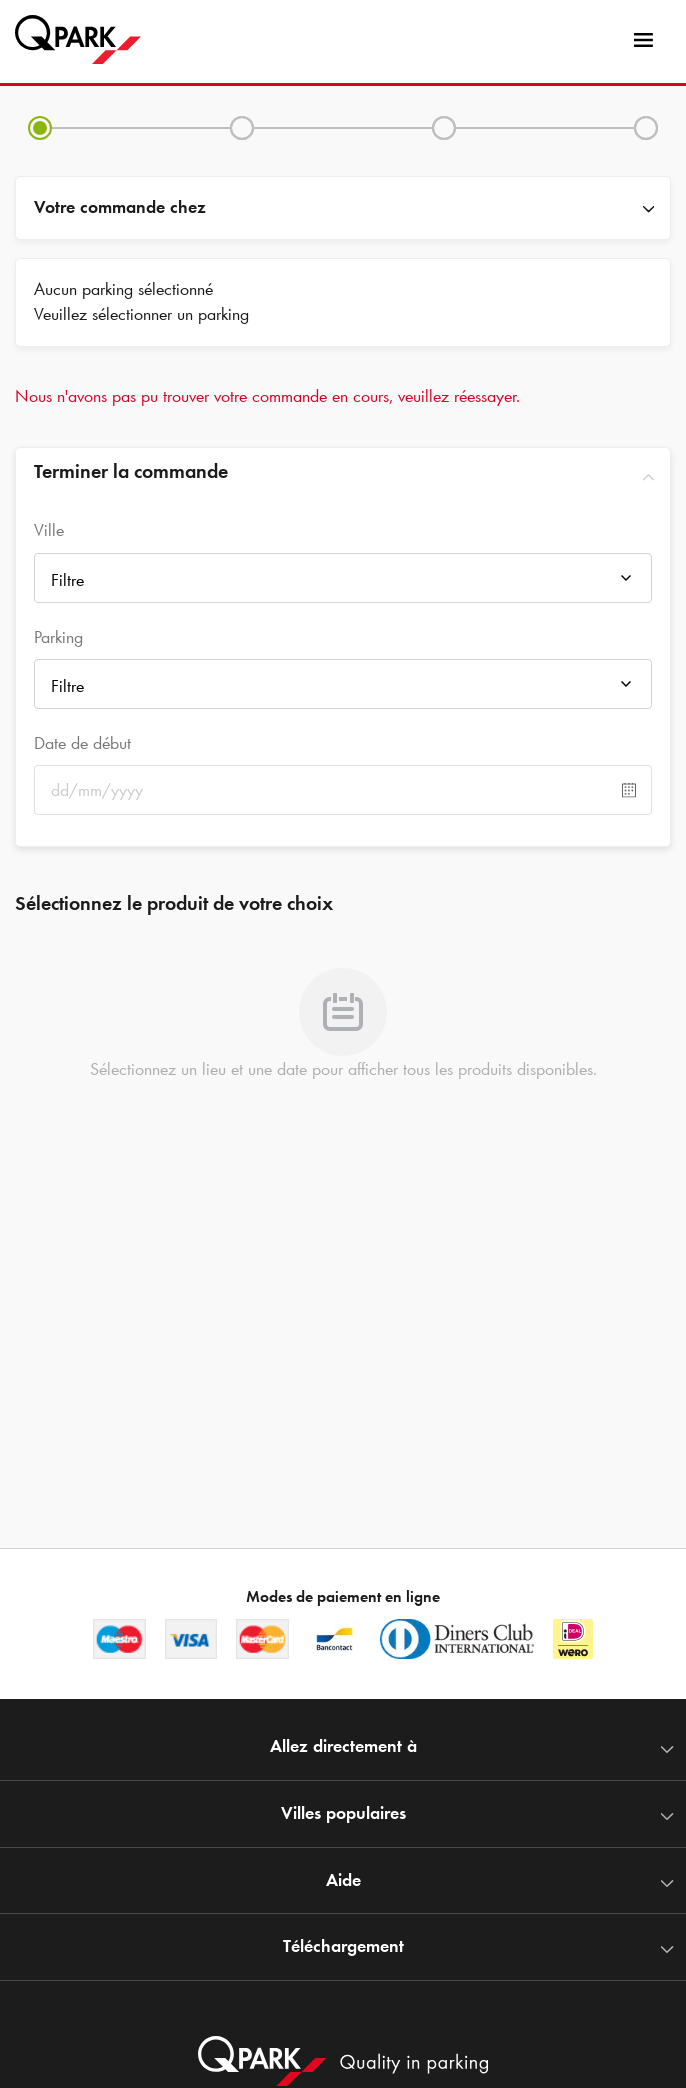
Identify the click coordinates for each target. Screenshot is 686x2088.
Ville (49, 530)
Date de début (82, 743)
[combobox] (343, 583)
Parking (58, 637)
